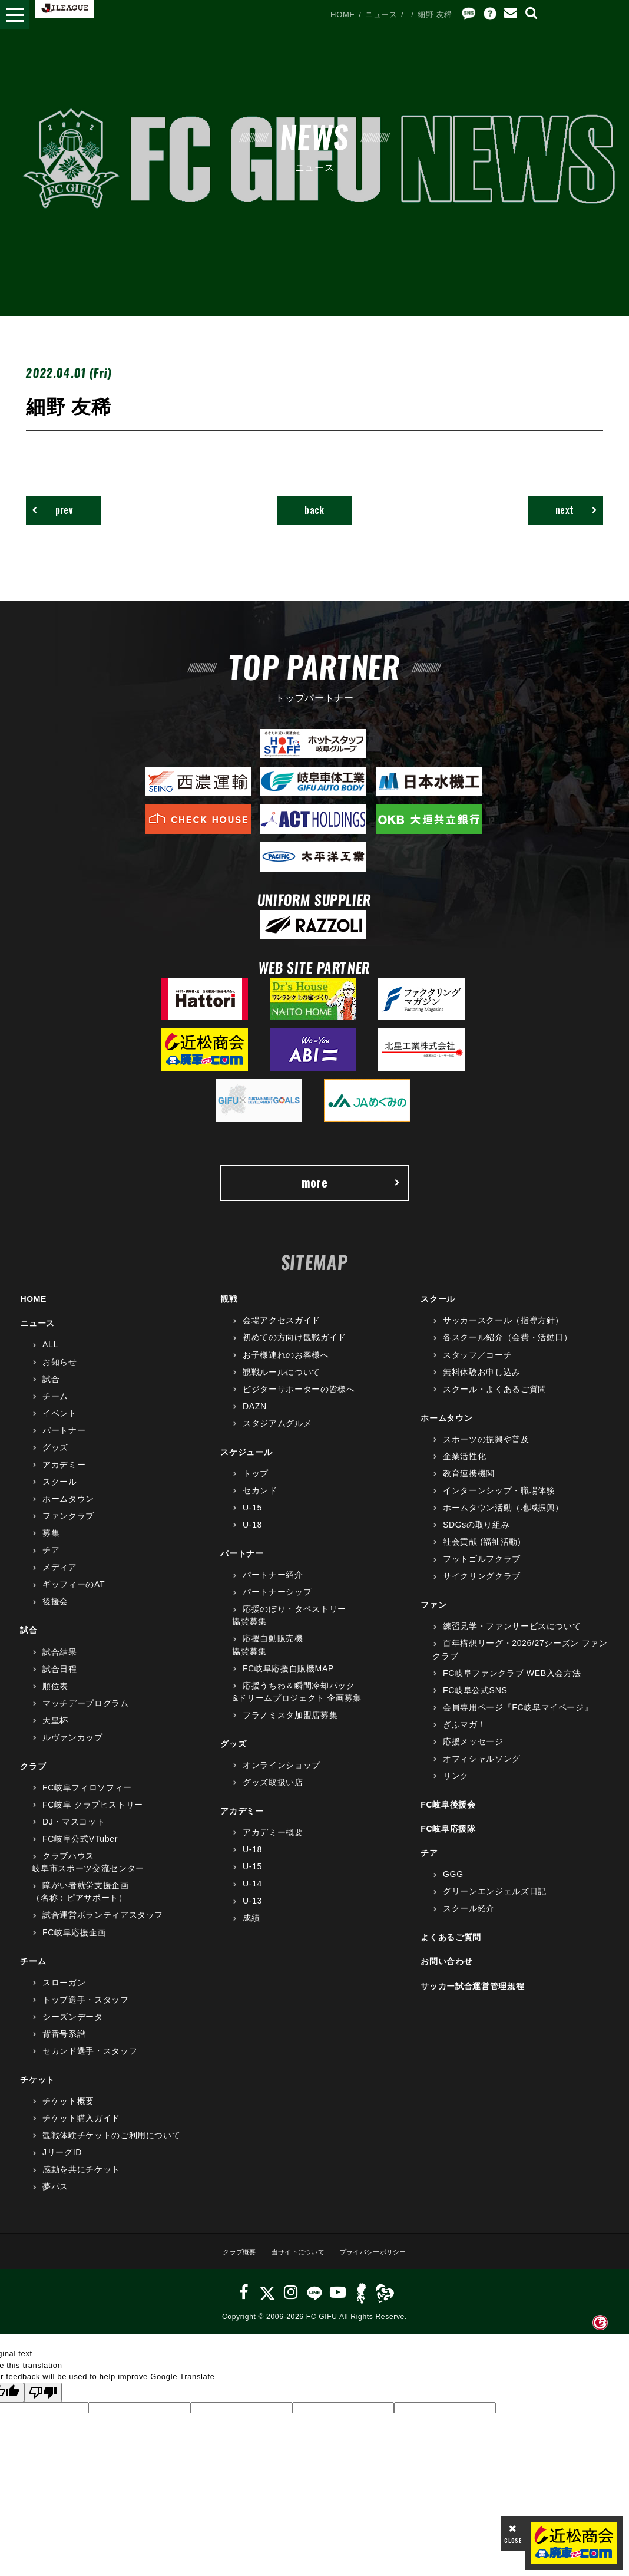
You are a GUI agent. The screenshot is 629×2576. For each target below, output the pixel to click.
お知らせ (59, 1372)
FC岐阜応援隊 (448, 1840)
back (315, 512)
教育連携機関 (469, 1484)
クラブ (33, 1777)
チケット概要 (68, 2112)
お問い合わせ (446, 1972)
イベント (59, 1424)
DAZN (255, 1416)
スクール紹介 (469, 1919)
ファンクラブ (68, 1527)
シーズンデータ (72, 2027)
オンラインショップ (281, 1775)
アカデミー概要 (273, 1843)
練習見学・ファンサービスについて (512, 1637)
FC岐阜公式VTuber (80, 1850)
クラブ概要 (227, 2262)
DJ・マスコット (73, 1833)
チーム (55, 1406)
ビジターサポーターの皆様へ (299, 1399)
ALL (50, 1355)
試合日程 (59, 1679)
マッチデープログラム (85, 1714)
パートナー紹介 (273, 1586)
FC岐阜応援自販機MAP (288, 1679)
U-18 (252, 1536)
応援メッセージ (473, 1752)
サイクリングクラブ (482, 1587)
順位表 (55, 1696)
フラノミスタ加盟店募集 (290, 1725)
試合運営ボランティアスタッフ (102, 1926)
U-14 (252, 1894)
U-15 (252, 1518)
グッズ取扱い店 (273, 1792)
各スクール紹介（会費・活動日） (507, 1348)
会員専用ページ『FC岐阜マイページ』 (517, 1718)
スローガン (63, 1993)
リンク (456, 1786)
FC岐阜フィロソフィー (87, 1798)
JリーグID (62, 2163)
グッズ (55, 1458)
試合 (50, 1389)
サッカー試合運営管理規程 (472, 1996)
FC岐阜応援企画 (74, 1943)
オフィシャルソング (482, 1769)
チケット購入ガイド (81, 2129)
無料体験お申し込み (482, 1382)
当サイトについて (294, 2262)
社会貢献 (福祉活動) (482, 1553)
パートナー (63, 1441)
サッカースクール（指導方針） (503, 1331)
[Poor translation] (43, 2403)
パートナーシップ (277, 1603)
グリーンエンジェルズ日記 (495, 1902)
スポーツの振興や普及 (486, 1449)
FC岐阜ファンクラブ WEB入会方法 (512, 1683)
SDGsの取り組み (476, 1536)
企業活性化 (464, 1467)
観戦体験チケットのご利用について (111, 2146)
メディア (59, 1578)
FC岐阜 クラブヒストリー (92, 1815)
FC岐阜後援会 (448, 1815)
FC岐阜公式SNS (475, 1701)
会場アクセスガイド (281, 1331)
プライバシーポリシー (382, 2262)
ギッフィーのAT (73, 1595)
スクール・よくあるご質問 (495, 1399)
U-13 (252, 1912)
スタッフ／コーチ (477, 1365)
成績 (251, 1929)
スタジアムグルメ (277, 1434)
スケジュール (246, 1462)
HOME (342, 14)
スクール (59, 1492)
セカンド (260, 1501)
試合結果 (59, 1662)
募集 (50, 1544)
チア (50, 1561)
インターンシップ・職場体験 (499, 1501)
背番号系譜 (63, 2044)
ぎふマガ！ (464, 1735)
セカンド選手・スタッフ (89, 2061)
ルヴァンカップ (72, 1748)
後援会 (55, 1612)
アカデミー (63, 1475)
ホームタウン (68, 1510)
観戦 (228, 1310)
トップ (256, 1484)
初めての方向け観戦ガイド (294, 1348)
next (569, 512)
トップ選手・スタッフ (85, 2010)
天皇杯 (55, 1731)
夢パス (55, 2197)
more (350, 1190)
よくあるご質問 (451, 1948)
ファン (433, 1616)
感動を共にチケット (81, 2180)
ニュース (381, 14)
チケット (37, 2090)
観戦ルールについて (281, 1382)
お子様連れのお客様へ (286, 1365)
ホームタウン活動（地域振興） (503, 1518)
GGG (453, 1885)
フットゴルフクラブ (482, 1570)
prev (59, 512)
